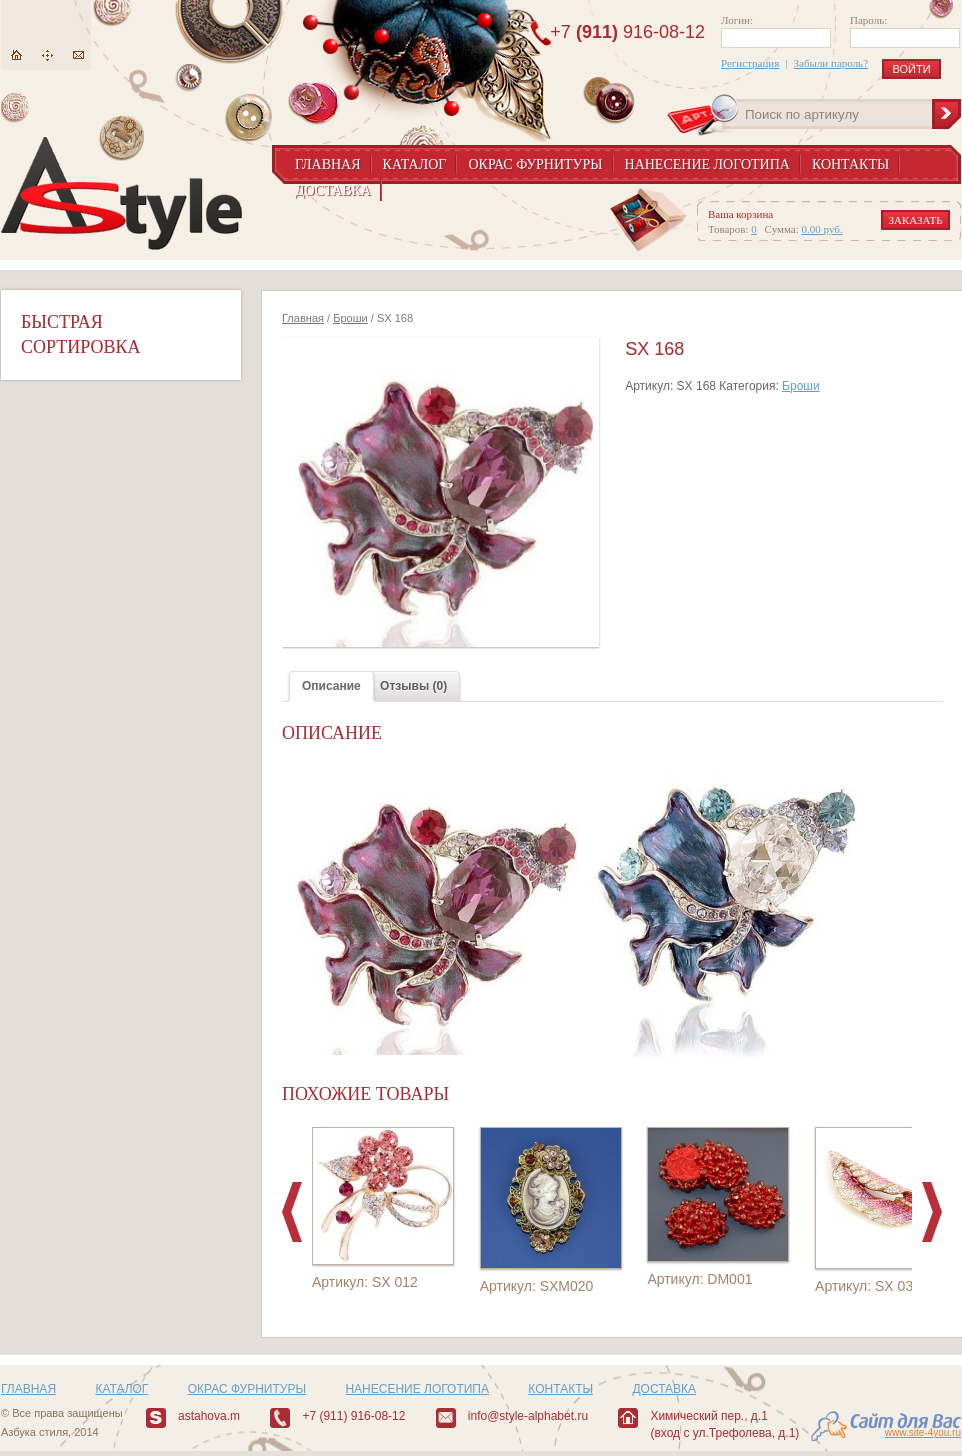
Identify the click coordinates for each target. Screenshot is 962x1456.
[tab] (331, 686)
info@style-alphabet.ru (528, 1416)
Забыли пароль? (831, 63)
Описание (331, 686)
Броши (350, 318)
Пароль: (868, 20)
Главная (16, 55)
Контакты (850, 164)
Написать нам (78, 55)
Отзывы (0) (413, 686)
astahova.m (209, 1416)
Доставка (333, 190)
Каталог (415, 164)
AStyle (121, 193)
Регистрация (750, 63)
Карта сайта (47, 55)
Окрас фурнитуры (535, 164)
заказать (916, 220)
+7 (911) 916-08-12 (353, 1416)
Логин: (737, 20)
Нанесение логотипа (707, 164)
